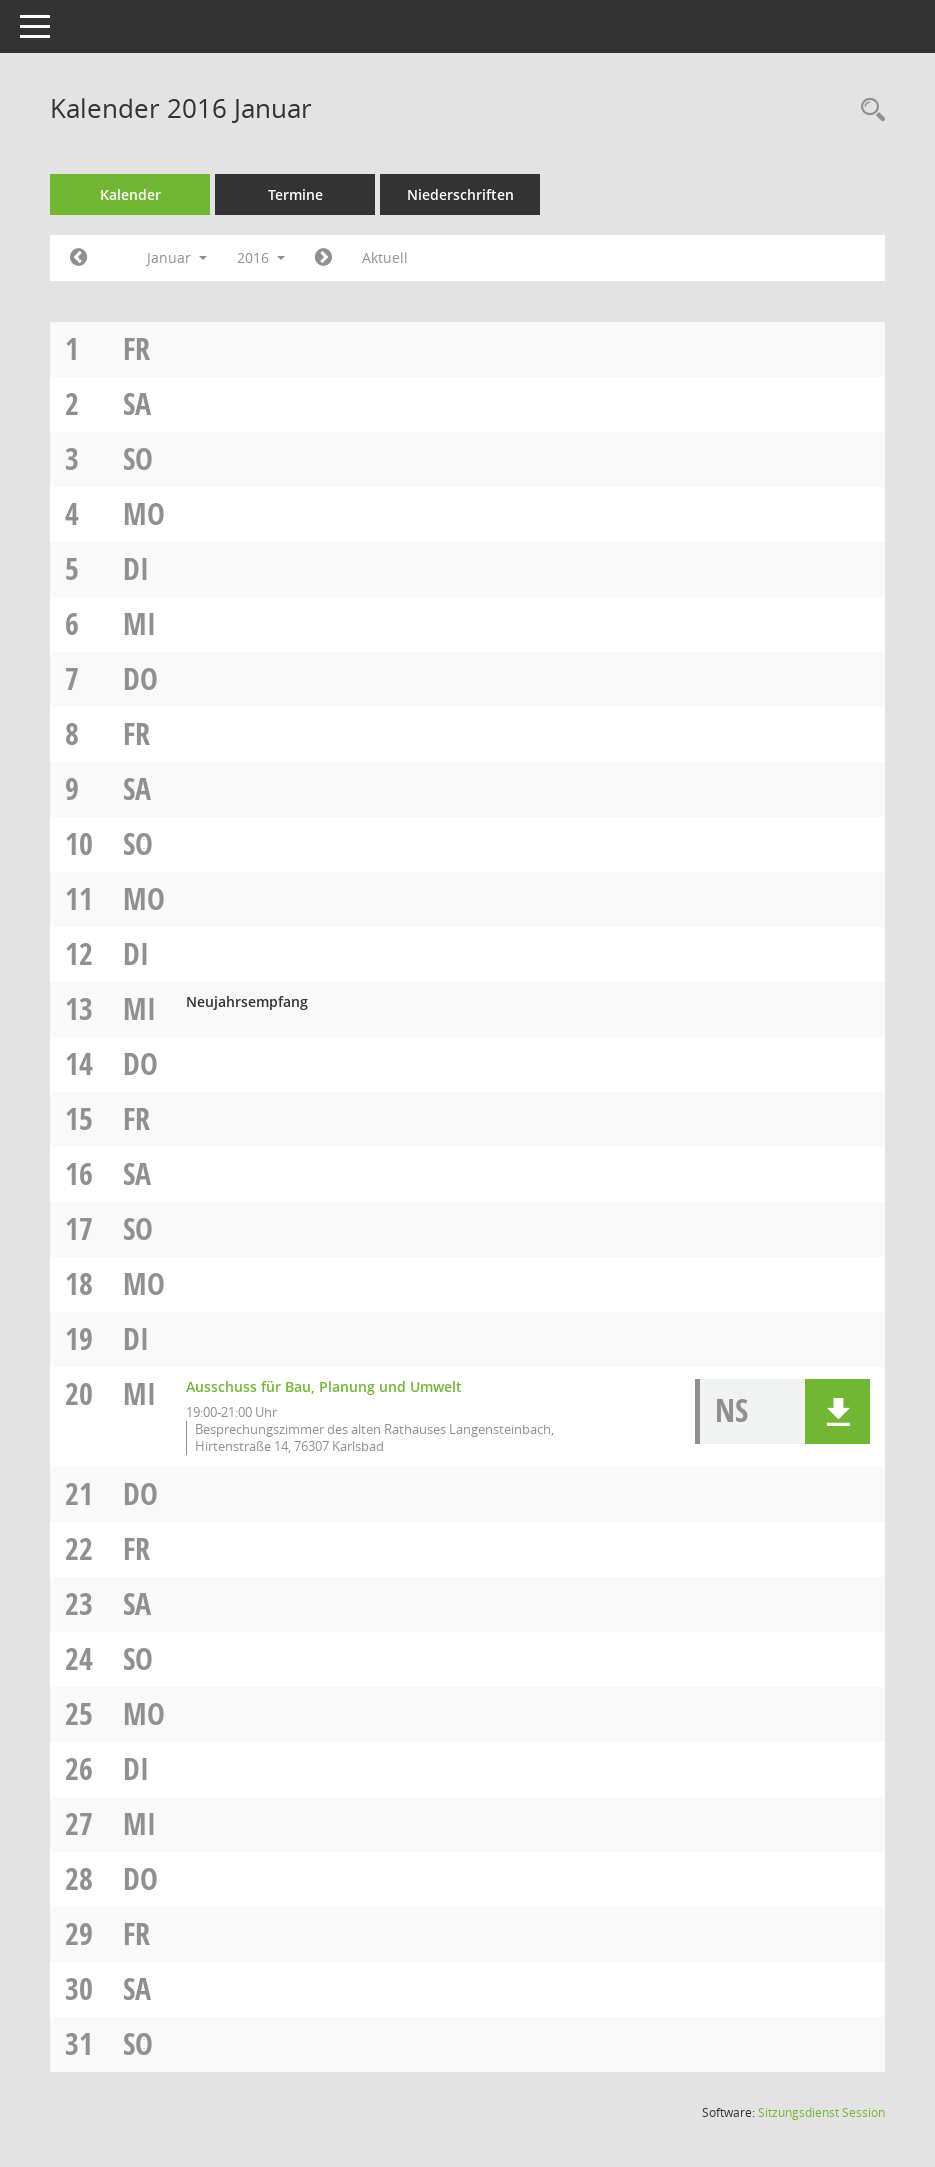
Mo (144, 513)
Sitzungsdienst (821, 2112)
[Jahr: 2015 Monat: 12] (78, 258)
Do (140, 678)
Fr (136, 348)
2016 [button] (261, 257)
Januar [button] (177, 257)
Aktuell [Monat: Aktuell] (385, 257)
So (138, 458)
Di (136, 568)
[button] (837, 1411)
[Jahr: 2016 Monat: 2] (323, 258)
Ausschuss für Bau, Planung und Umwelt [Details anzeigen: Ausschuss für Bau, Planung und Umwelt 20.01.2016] (324, 1386)
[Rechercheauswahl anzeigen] (868, 110)
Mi (139, 623)
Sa (137, 403)
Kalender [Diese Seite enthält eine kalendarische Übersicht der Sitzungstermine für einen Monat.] (130, 194)
